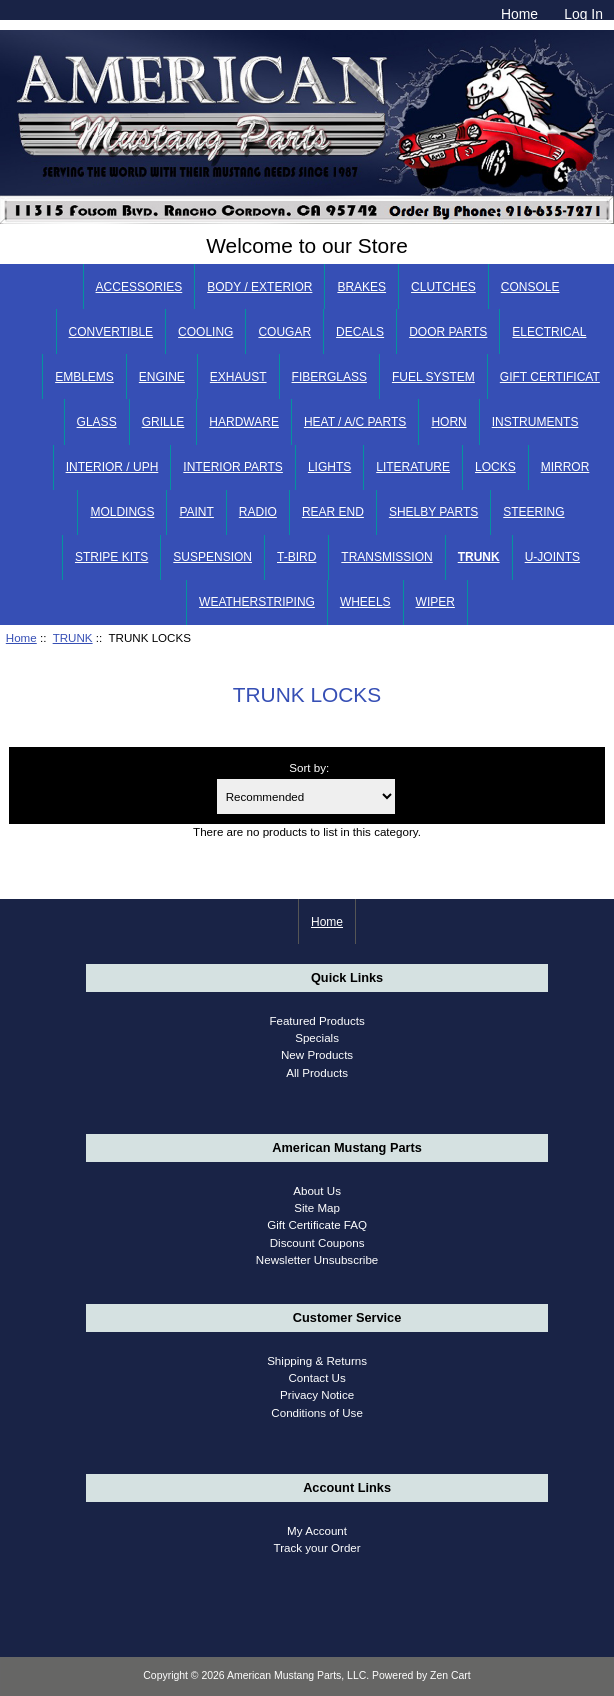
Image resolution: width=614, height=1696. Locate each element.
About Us (317, 1190)
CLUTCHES (443, 287)
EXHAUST (238, 377)
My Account (317, 1530)
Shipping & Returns (317, 1360)
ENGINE (162, 377)
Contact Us (316, 1377)
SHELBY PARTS (433, 512)
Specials (317, 1037)
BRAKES (361, 287)
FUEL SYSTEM (433, 377)
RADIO (258, 512)
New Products (317, 1054)
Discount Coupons (317, 1242)
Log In (583, 14)
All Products (317, 1072)
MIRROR (565, 467)
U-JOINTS (552, 557)
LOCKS (495, 467)
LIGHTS (329, 467)
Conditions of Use (317, 1412)
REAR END (333, 512)
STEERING (533, 512)
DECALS (360, 332)
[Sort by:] (306, 796)
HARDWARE (244, 422)
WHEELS (365, 602)
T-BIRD (296, 557)
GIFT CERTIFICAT (550, 377)
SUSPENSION (212, 557)
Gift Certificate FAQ (317, 1224)
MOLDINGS (122, 512)
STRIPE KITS (111, 557)
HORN (448, 422)
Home (519, 14)
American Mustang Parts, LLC (296, 1675)
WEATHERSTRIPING (257, 602)
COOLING (205, 332)
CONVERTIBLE (111, 332)
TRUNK (73, 637)
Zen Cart (450, 1675)
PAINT (196, 512)
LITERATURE (413, 467)
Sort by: (309, 767)
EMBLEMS (84, 377)
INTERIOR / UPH (112, 467)
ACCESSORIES (139, 287)
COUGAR (284, 332)
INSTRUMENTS (535, 422)
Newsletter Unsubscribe (317, 1259)
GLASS (97, 422)
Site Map (317, 1207)
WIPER (435, 602)
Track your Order (316, 1547)
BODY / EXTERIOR (259, 287)
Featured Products (316, 1020)
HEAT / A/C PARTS (355, 422)
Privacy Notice (317, 1394)
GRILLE (163, 422)
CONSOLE (530, 287)
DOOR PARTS (448, 332)
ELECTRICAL (549, 332)
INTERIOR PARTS (233, 467)
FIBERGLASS (329, 377)
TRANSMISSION (386, 557)
